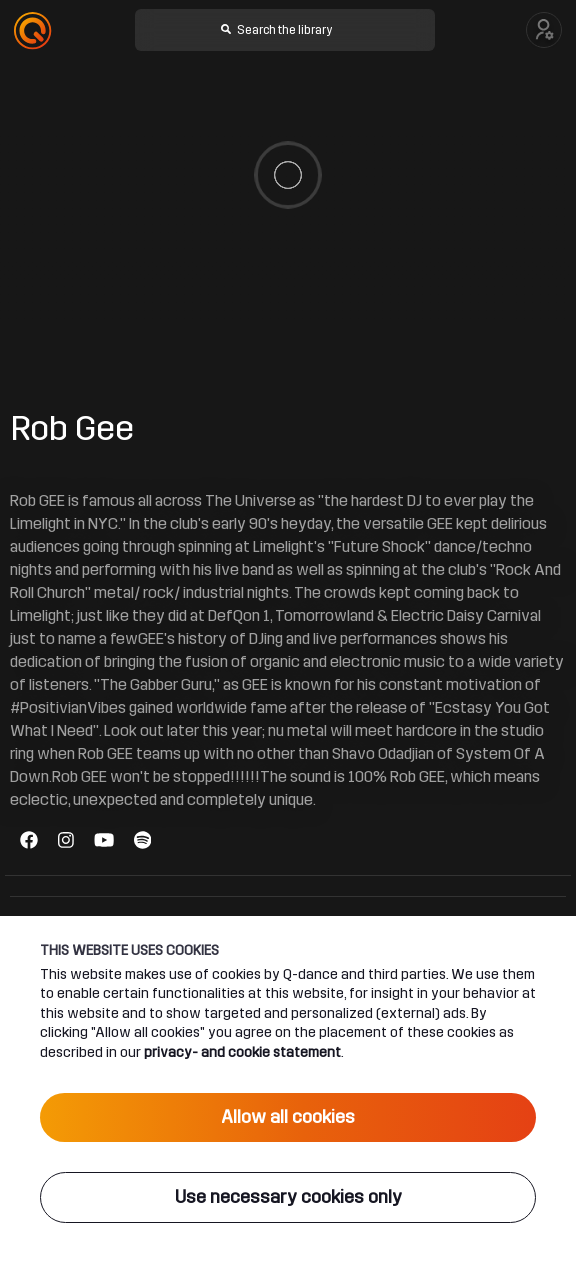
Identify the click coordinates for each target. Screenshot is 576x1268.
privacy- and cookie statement (242, 1052)
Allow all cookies (288, 1117)
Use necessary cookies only (288, 1197)
